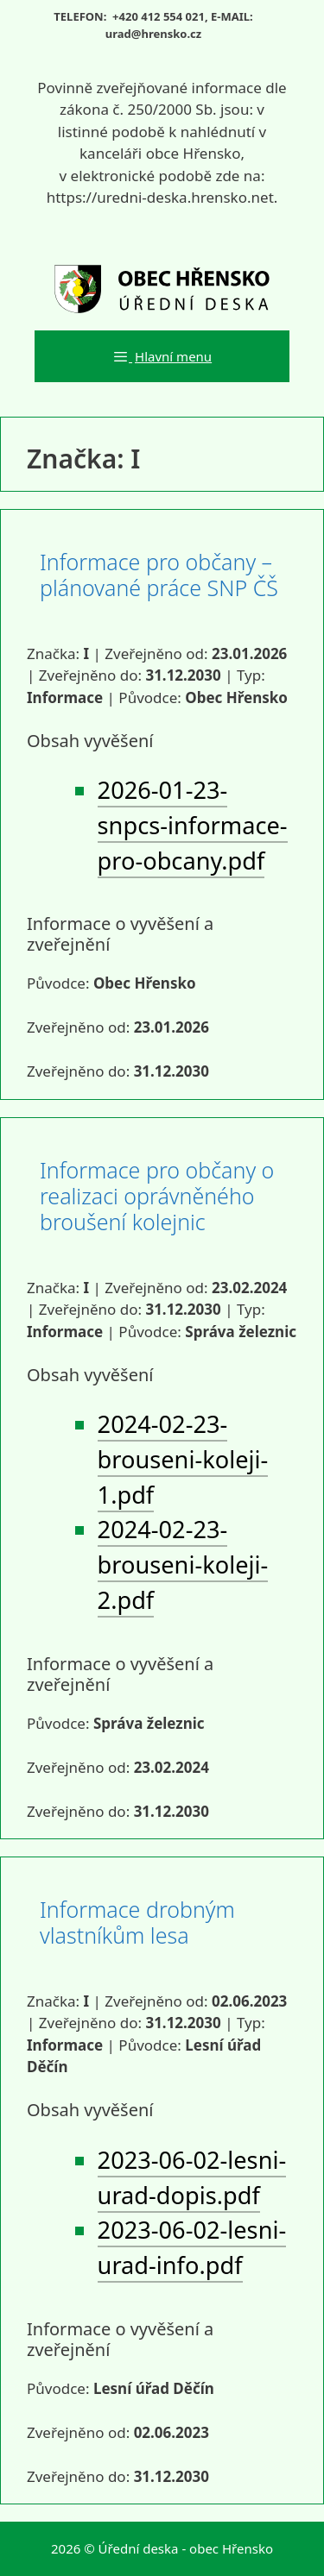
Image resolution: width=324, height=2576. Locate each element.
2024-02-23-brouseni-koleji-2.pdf (183, 1564)
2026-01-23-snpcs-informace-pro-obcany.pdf (193, 825)
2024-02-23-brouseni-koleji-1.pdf (183, 1459)
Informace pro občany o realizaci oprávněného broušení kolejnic (157, 1195)
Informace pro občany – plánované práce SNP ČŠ (159, 574)
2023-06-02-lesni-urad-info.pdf (192, 2247)
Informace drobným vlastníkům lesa (137, 1922)
